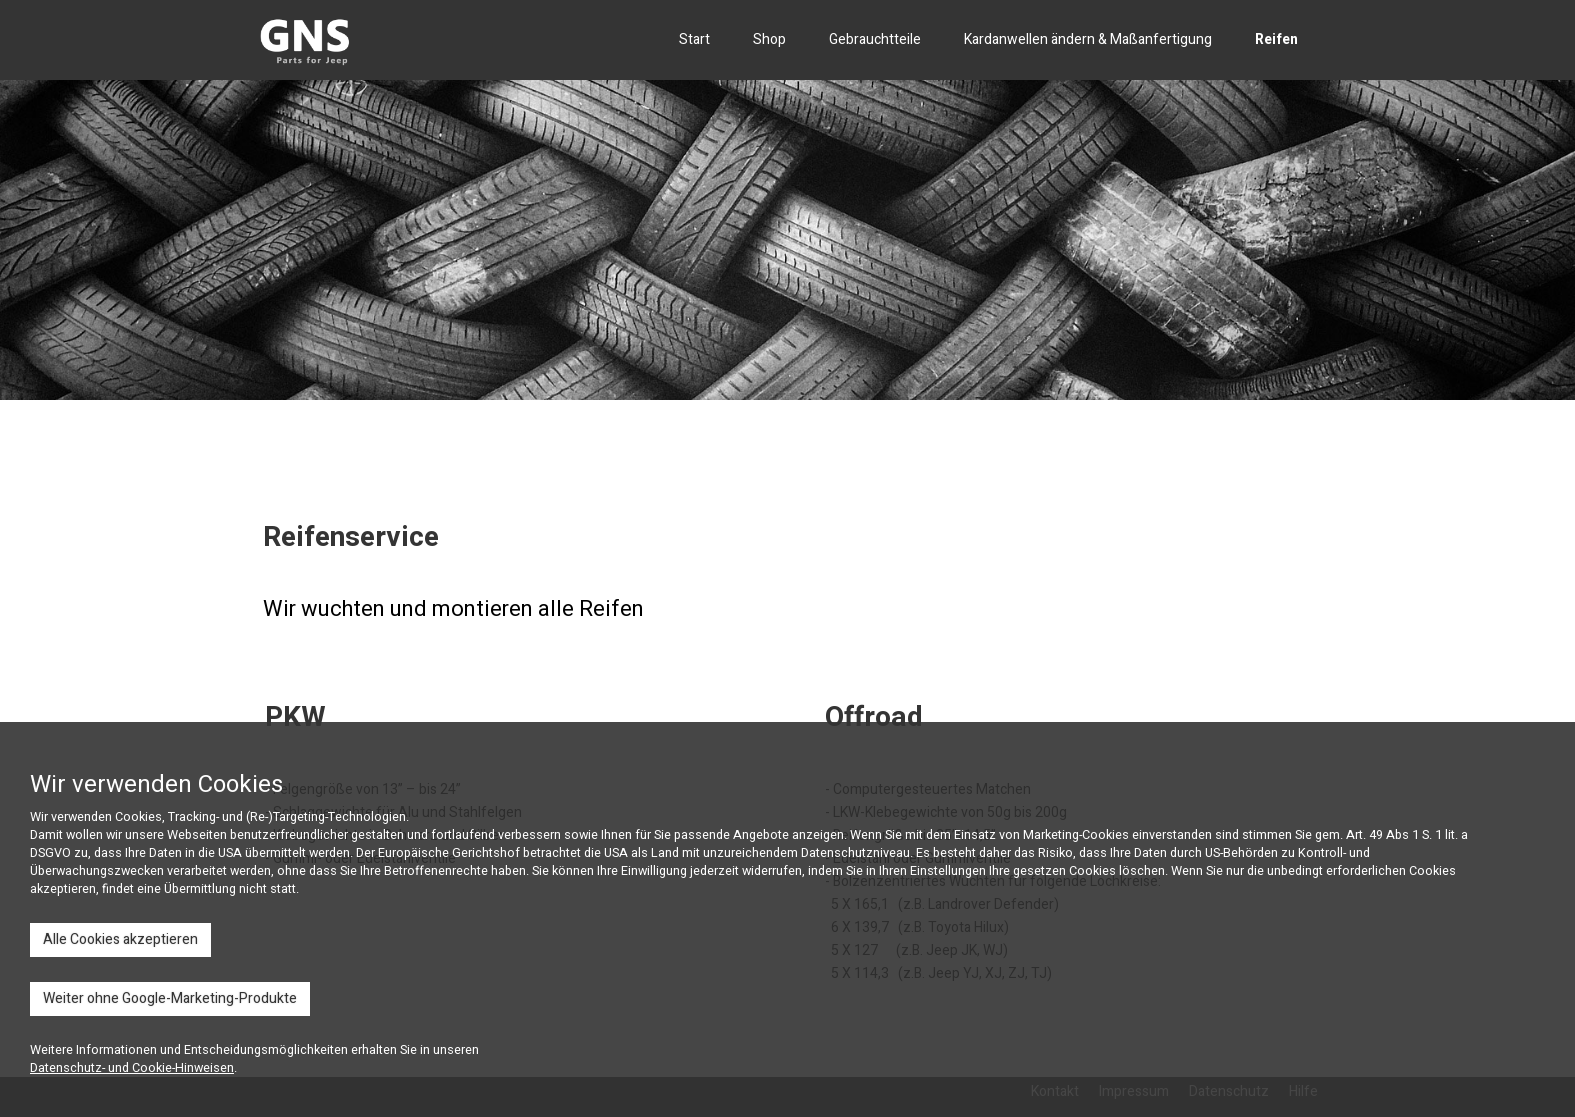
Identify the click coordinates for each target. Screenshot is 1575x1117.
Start (694, 39)
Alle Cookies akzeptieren (120, 939)
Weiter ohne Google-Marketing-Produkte (170, 998)
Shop (769, 39)
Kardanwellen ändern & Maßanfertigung (1088, 39)
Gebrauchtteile (875, 39)
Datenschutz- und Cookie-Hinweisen (132, 1068)
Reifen (1276, 39)
